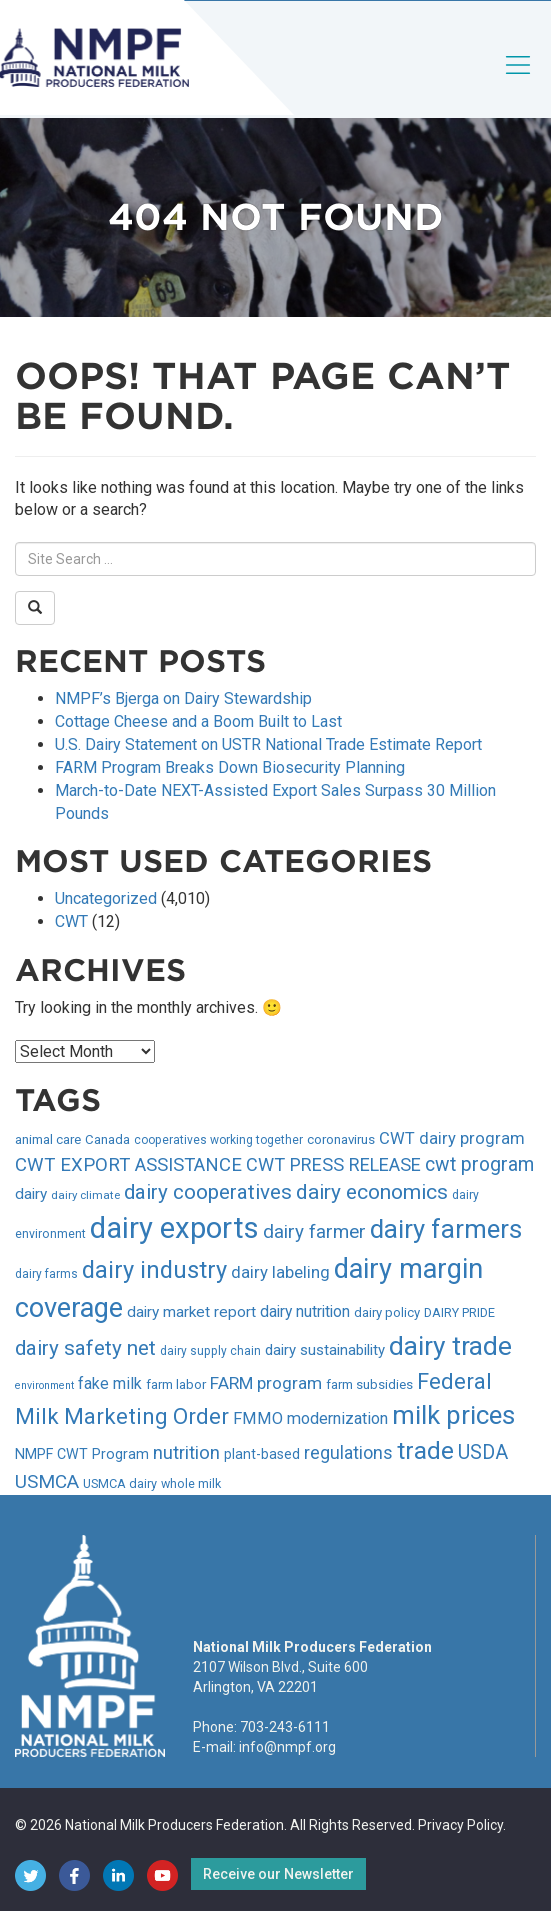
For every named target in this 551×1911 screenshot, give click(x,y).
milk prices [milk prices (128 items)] (453, 1415)
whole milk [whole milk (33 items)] (191, 1483)
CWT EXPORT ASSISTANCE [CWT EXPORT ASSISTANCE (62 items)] (128, 1165)
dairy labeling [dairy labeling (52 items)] (280, 1272)
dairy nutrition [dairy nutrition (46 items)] (305, 1311)
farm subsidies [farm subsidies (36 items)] (369, 1384)
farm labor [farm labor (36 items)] (176, 1384)
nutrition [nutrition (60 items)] (186, 1452)
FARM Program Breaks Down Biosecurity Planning (230, 767)
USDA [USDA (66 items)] (483, 1452)
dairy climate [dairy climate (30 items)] (85, 1195)
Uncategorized (106, 898)
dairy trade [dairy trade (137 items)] (450, 1346)
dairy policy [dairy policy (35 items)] (387, 1312)
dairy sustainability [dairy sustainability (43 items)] (325, 1350)
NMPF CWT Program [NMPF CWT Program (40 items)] (82, 1454)
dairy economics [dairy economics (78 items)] (372, 1192)
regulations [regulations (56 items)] (348, 1453)
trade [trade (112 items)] (425, 1450)
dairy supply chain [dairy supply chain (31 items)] (210, 1351)
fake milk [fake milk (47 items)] (110, 1383)
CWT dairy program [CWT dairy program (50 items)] (452, 1138)
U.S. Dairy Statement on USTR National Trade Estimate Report (268, 744)
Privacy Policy (460, 1825)
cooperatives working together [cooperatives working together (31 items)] (218, 1140)
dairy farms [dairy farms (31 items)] (46, 1274)
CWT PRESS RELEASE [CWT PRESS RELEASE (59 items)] (333, 1164)
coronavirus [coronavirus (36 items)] (341, 1139)
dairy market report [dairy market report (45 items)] (191, 1312)
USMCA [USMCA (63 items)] (47, 1482)
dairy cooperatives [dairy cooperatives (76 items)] (208, 1192)
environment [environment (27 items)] (44, 1385)
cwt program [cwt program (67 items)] (479, 1164)
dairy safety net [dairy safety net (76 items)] (85, 1348)
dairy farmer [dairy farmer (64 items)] (314, 1232)
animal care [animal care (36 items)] (48, 1139)
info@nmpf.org (287, 1747)
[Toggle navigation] (519, 81)
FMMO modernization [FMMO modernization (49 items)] (310, 1418)
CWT (71, 921)
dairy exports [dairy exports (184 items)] (174, 1228)
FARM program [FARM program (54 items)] (266, 1383)
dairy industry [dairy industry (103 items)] (154, 1270)
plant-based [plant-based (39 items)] (262, 1454)
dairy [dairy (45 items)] (31, 1194)
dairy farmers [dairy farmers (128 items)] (446, 1229)
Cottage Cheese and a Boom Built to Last (198, 721)
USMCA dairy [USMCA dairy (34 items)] (120, 1483)
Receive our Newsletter (278, 1874)
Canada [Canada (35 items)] (107, 1139)
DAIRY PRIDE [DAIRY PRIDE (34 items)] (459, 1312)
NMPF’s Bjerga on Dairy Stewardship (183, 698)
